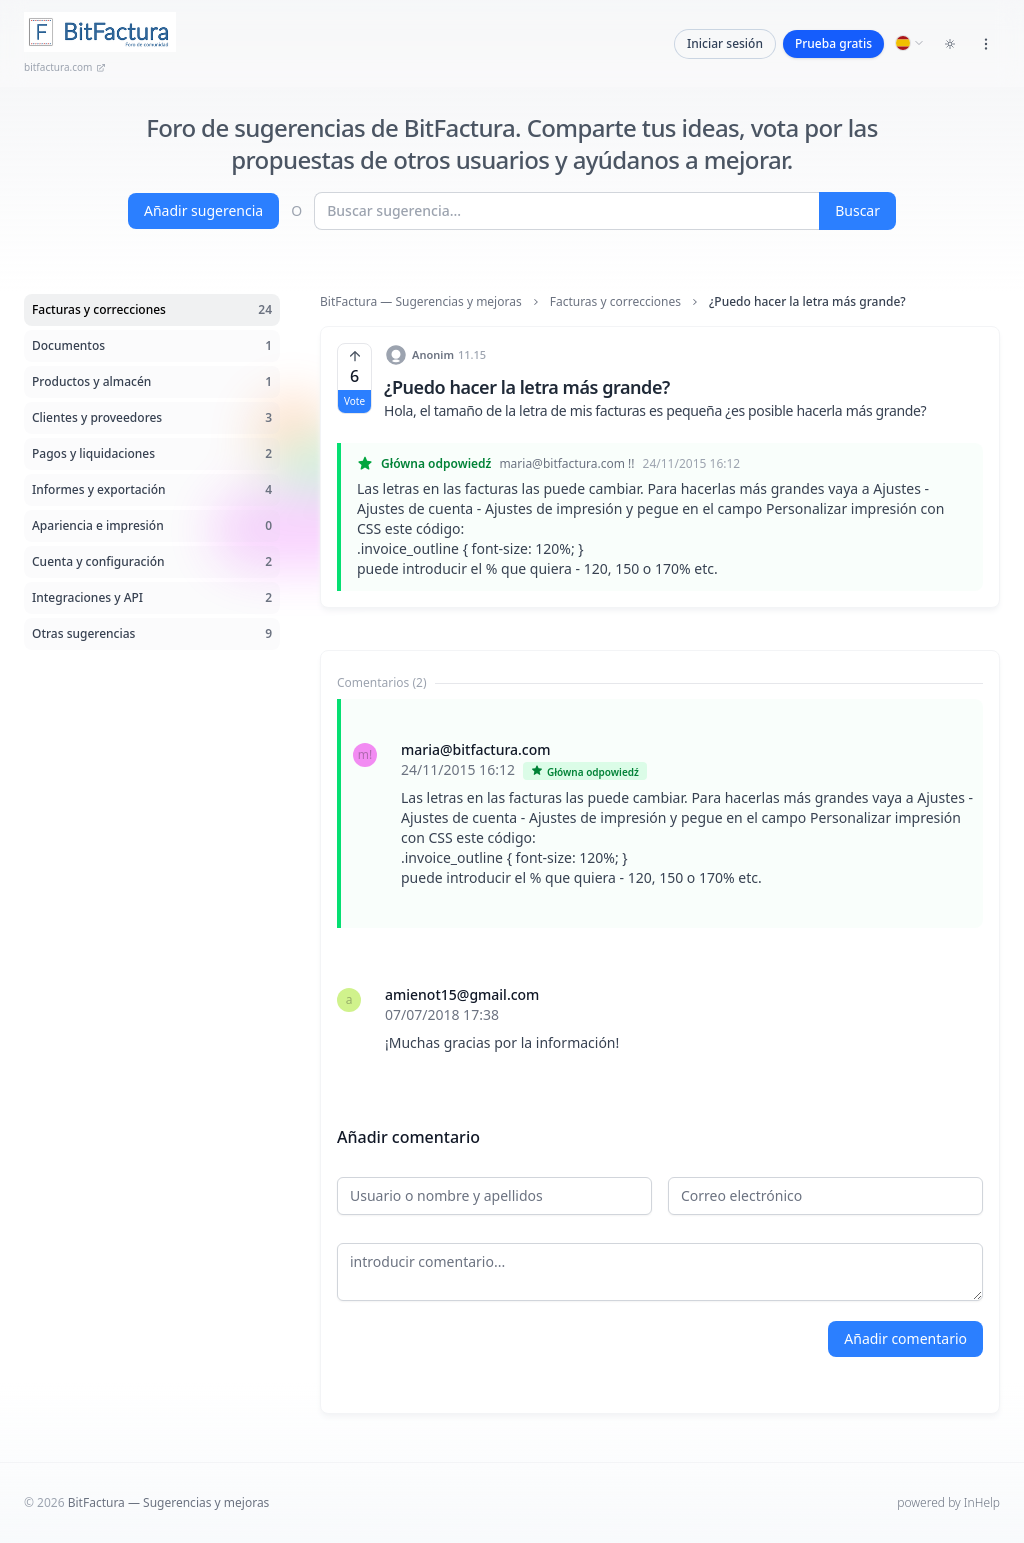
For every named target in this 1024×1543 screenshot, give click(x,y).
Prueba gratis (833, 43)
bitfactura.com (65, 67)
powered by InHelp (948, 1502)
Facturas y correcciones (615, 302)
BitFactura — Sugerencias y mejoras (421, 302)
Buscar (857, 210)
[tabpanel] (660, 896)
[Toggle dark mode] (950, 44)
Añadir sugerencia (203, 210)
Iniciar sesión (725, 43)
